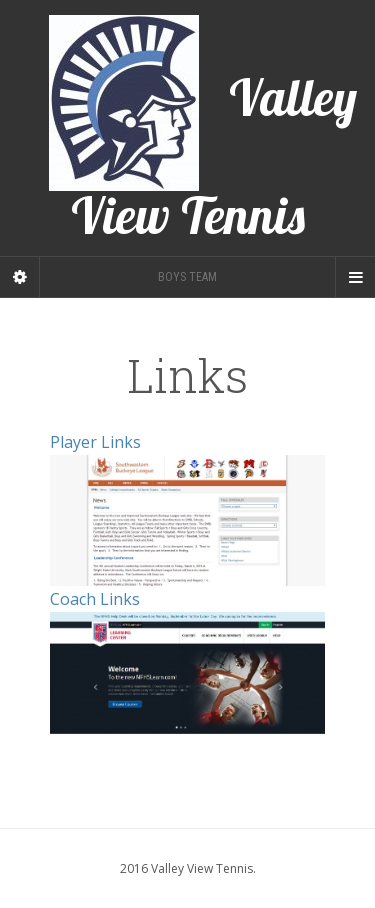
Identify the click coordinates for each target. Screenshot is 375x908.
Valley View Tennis (203, 128)
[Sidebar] (20, 277)
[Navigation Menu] (355, 277)
